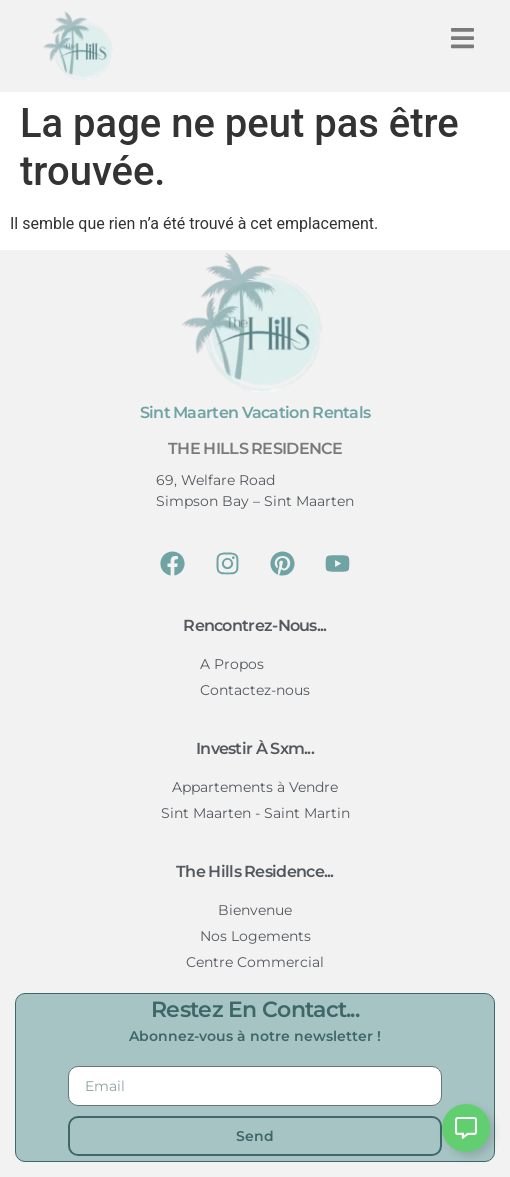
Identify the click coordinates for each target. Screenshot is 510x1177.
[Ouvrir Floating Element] (466, 1128)
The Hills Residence (255, 448)
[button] (462, 38)
